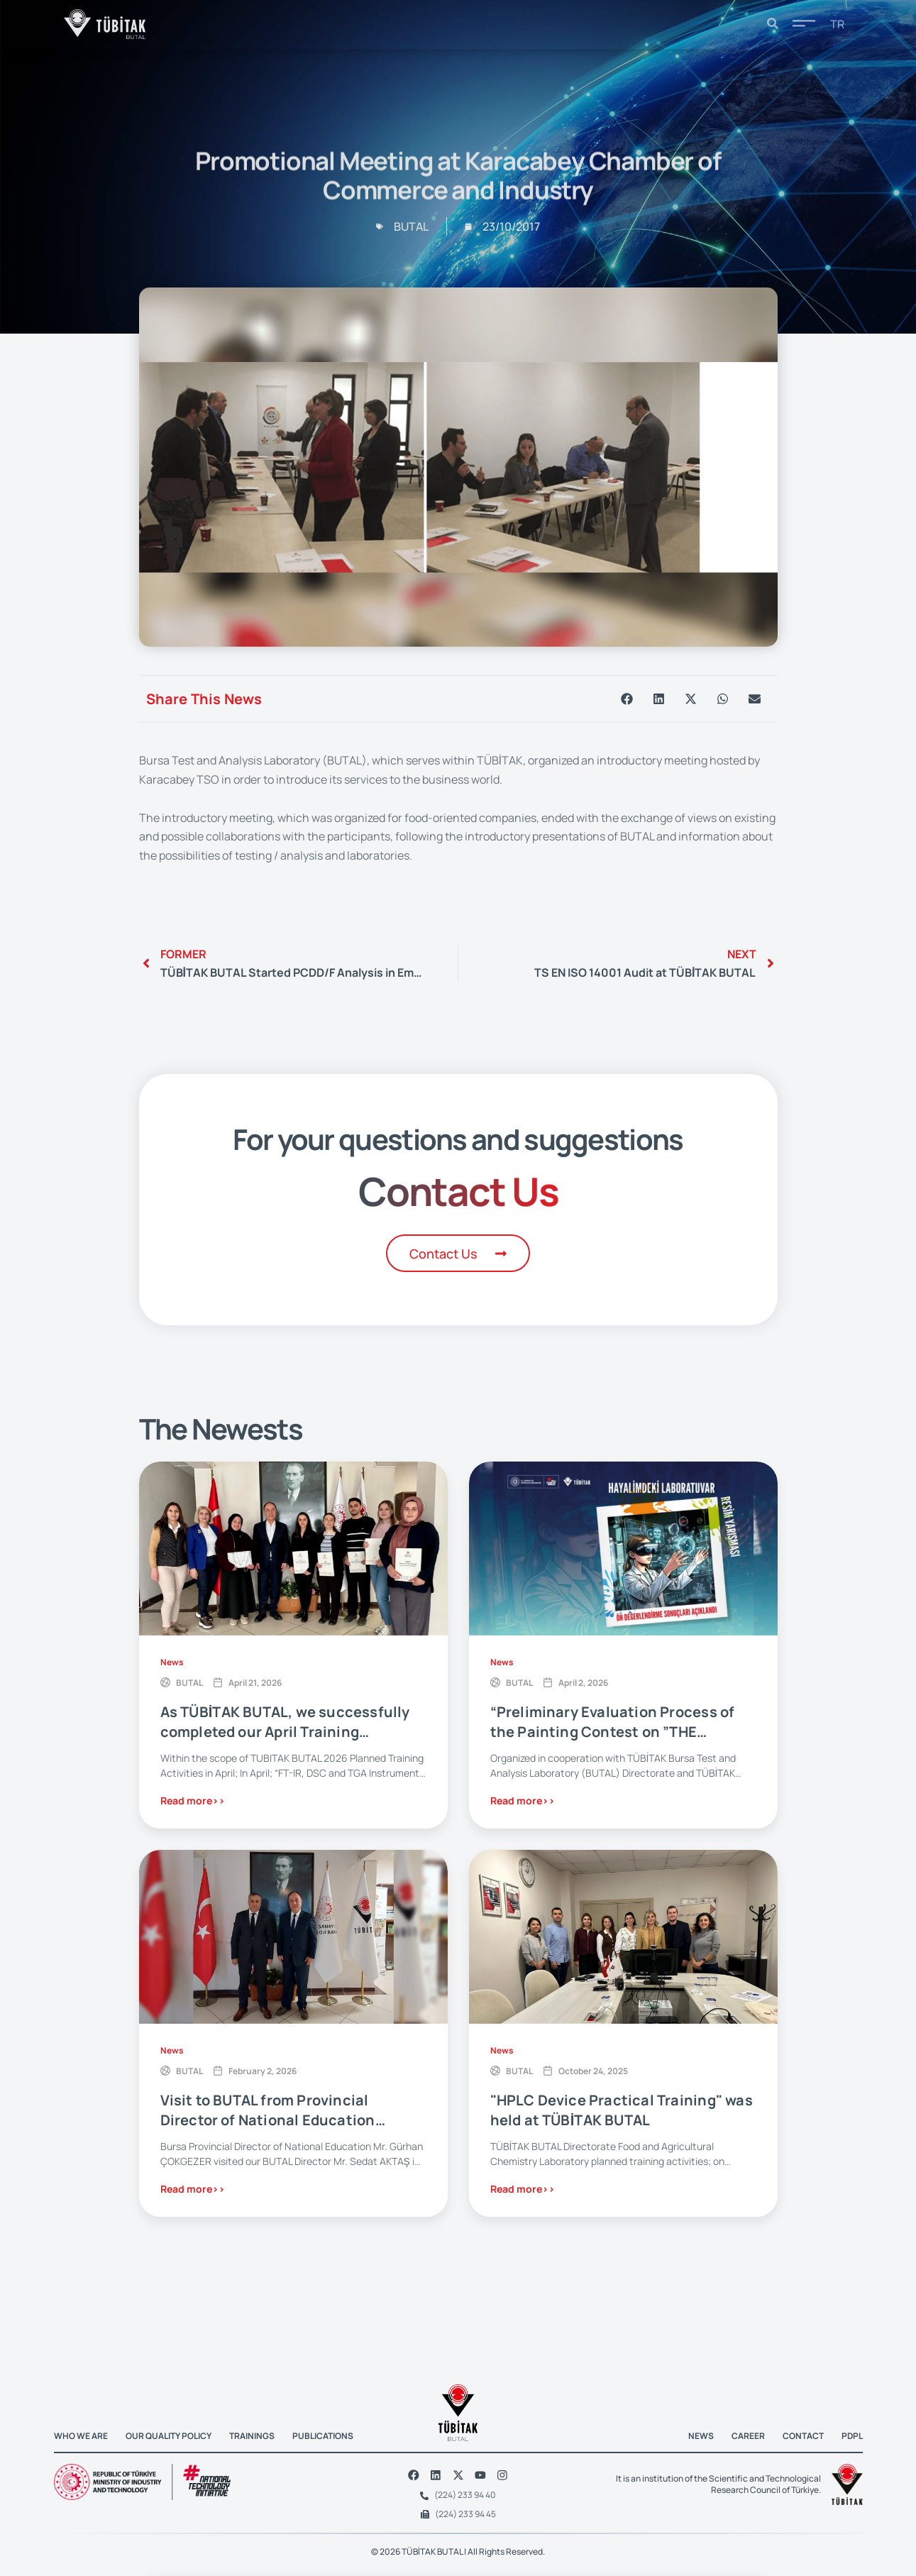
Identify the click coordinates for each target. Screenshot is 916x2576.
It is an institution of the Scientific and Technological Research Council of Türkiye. (718, 2481)
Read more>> (192, 1801)
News (172, 1663)
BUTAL (189, 1683)
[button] (627, 699)
